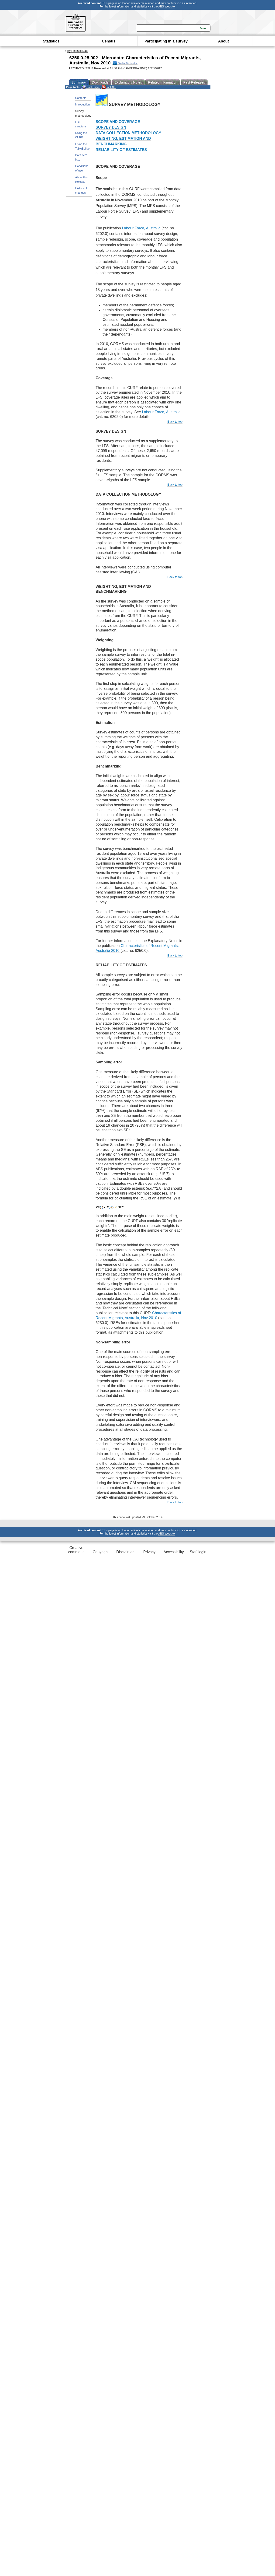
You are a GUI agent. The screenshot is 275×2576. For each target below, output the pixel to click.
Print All (108, 87)
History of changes (81, 190)
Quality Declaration (125, 63)
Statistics (51, 41)
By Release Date (77, 51)
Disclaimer (125, 1552)
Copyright (101, 1552)
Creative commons (76, 1550)
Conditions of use (82, 168)
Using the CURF (81, 135)
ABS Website (166, 6)
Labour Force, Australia (141, 228)
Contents (80, 98)
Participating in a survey (166, 41)
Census (108, 41)
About (223, 41)
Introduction (82, 104)
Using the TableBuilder (83, 146)
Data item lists (81, 157)
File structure (80, 124)
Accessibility (174, 1552)
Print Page (90, 87)
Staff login (198, 1552)
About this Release (81, 179)
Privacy (149, 1552)
